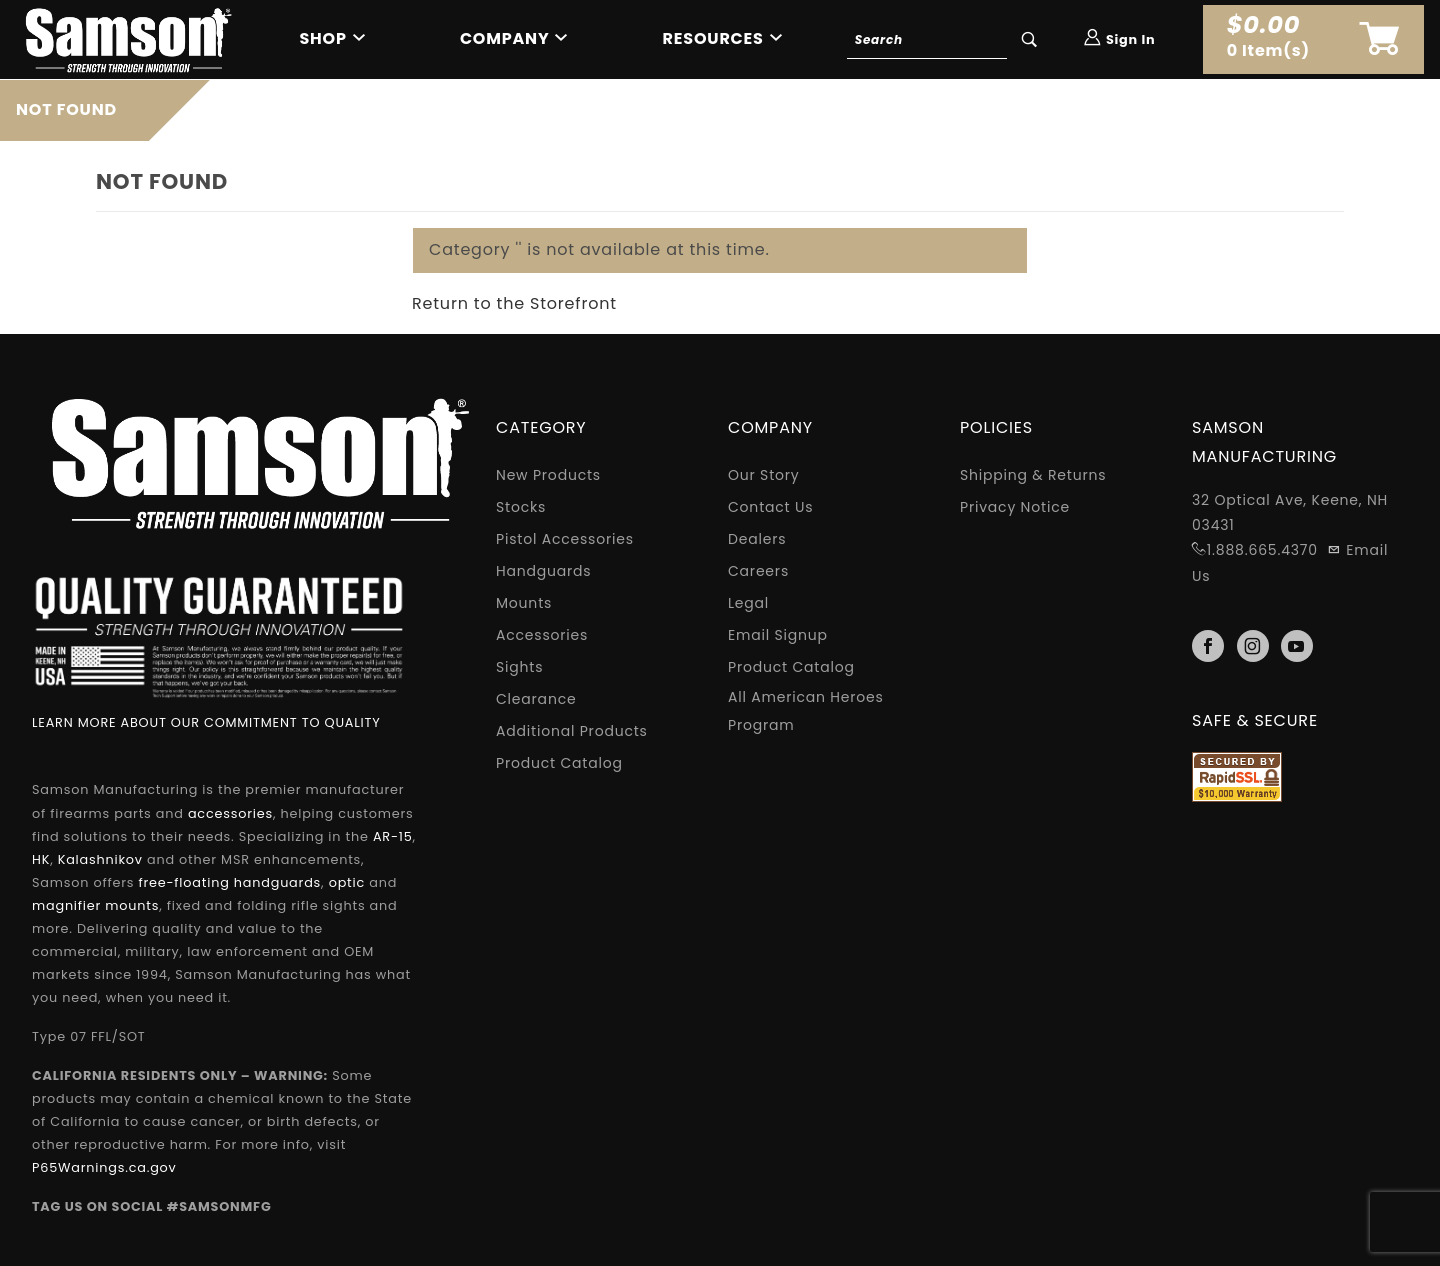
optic (347, 882)
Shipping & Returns (1033, 475)
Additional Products (572, 731)
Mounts (524, 603)
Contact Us (770, 507)
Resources (713, 38)
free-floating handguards (229, 882)
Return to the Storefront (514, 303)
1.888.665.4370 (1262, 550)
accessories (230, 813)
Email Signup (778, 635)
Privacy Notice (1015, 507)
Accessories (542, 635)
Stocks (521, 507)
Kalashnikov (100, 859)
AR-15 (393, 836)
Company (505, 38)
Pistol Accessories (565, 539)
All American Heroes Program (806, 711)
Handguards (543, 571)
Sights (519, 667)
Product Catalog (559, 763)
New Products (548, 475)
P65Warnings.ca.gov (104, 1167)
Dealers (757, 539)
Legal (748, 603)
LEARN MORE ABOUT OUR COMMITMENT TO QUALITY (206, 722)
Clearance (536, 699)
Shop (322, 38)
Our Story (764, 475)
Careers (758, 571)
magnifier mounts (95, 905)
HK (41, 859)
